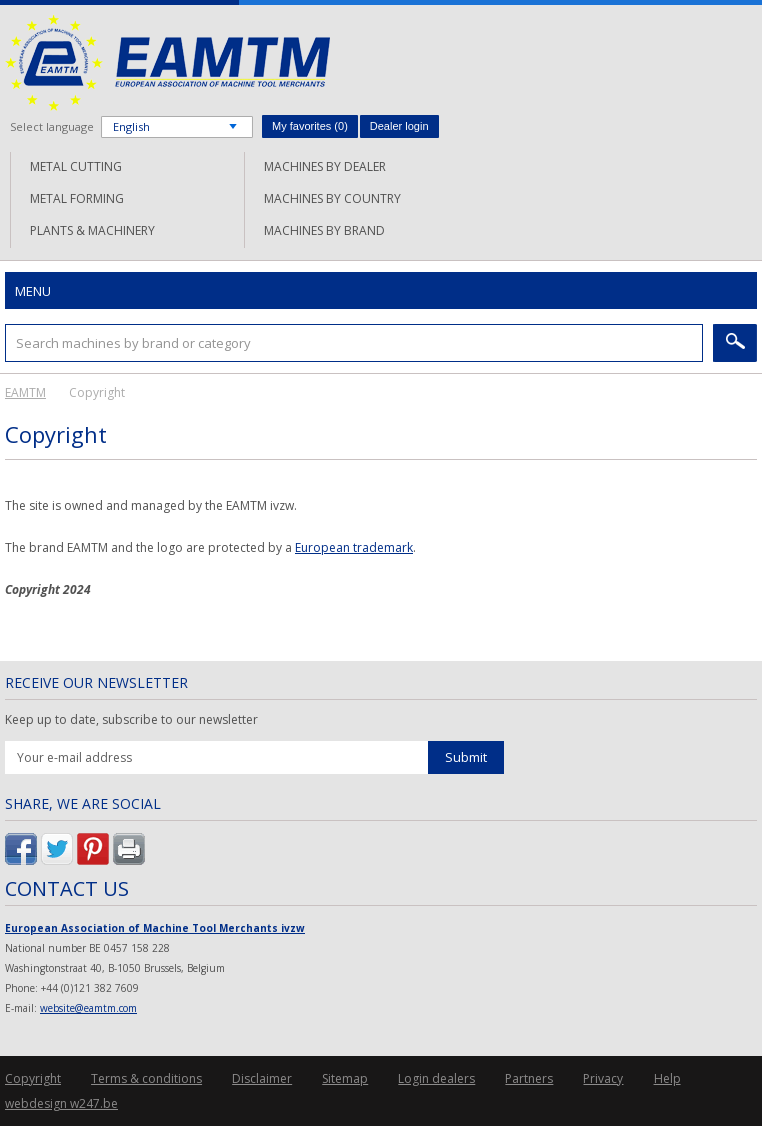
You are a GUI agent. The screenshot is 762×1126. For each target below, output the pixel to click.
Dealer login (399, 126)
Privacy (603, 1078)
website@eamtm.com (88, 1008)
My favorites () (310, 126)
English (131, 126)
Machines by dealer (325, 166)
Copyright (33, 1078)
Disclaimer (262, 1078)
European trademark (354, 547)
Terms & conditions (146, 1078)
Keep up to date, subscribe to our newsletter (131, 720)
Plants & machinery (92, 230)
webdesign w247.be (61, 1103)
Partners (529, 1078)
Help (667, 1078)
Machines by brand (324, 230)
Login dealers (436, 1078)
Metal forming (77, 198)
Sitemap (345, 1078)
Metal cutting (76, 166)
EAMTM (167, 62)
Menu (33, 291)
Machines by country (332, 198)
